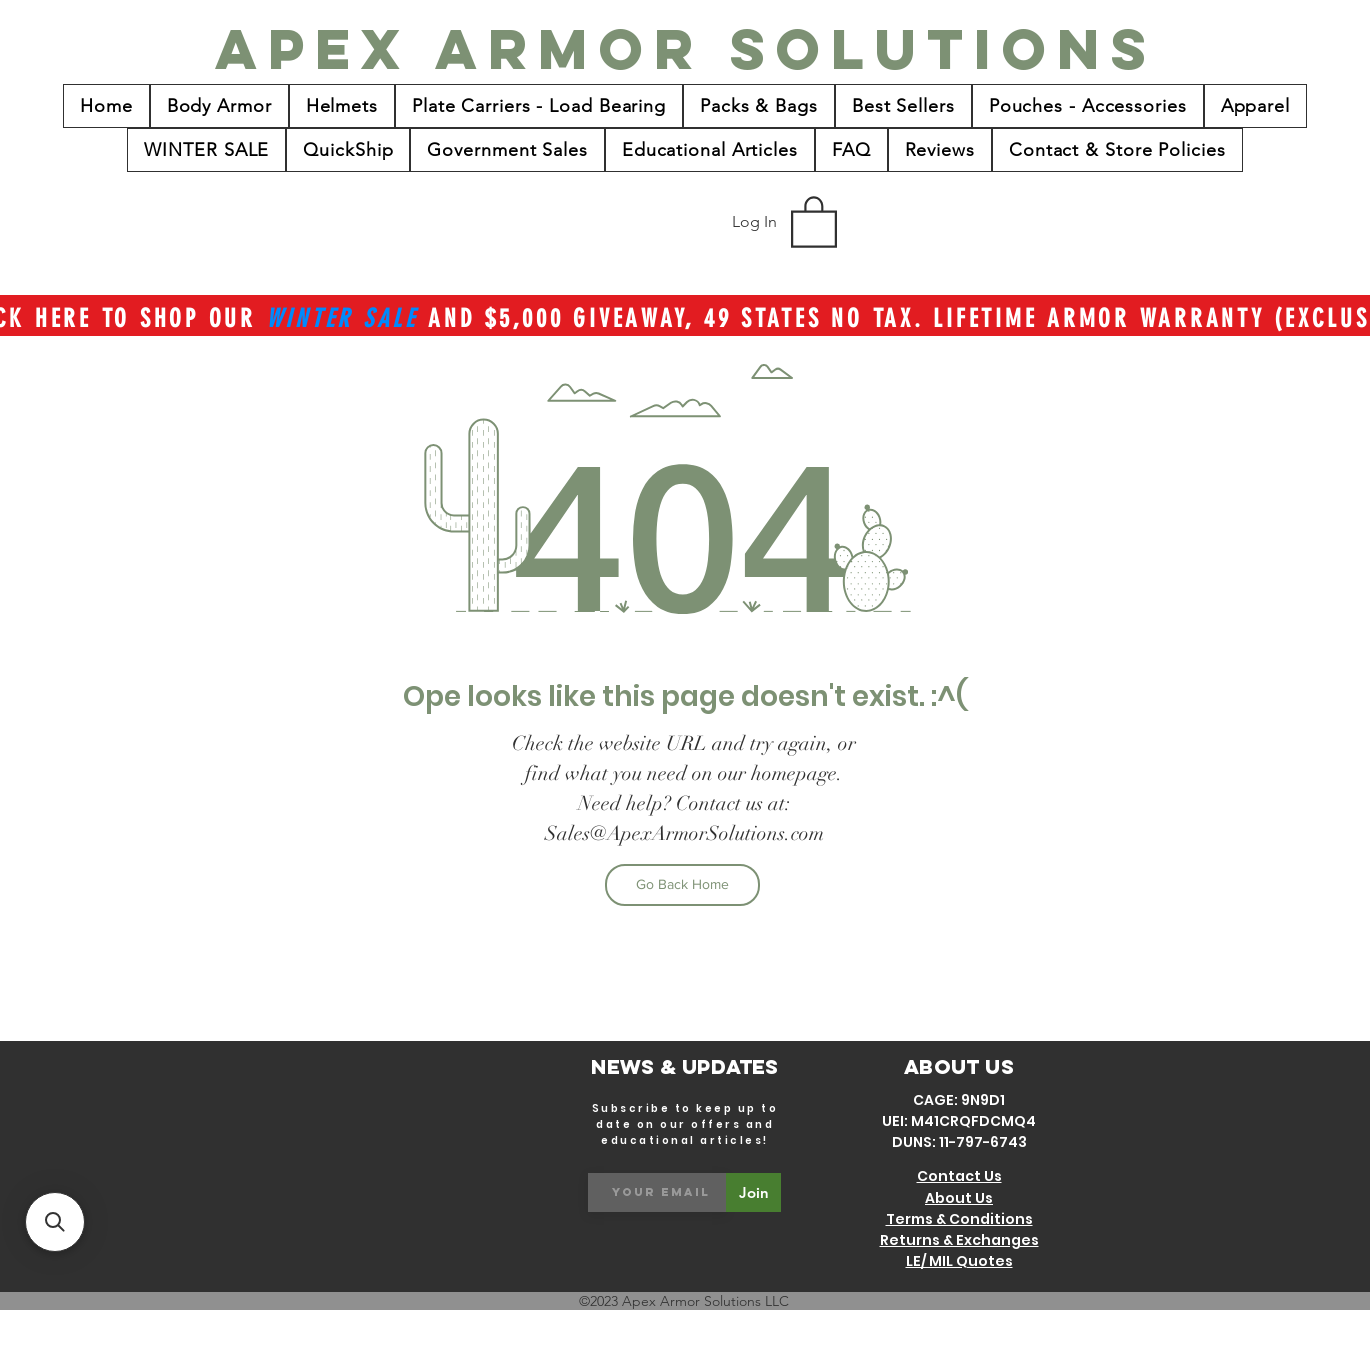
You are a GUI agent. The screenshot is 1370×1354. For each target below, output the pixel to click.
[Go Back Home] (682, 885)
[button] (814, 220)
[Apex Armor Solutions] (686, 49)
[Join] (753, 1192)
